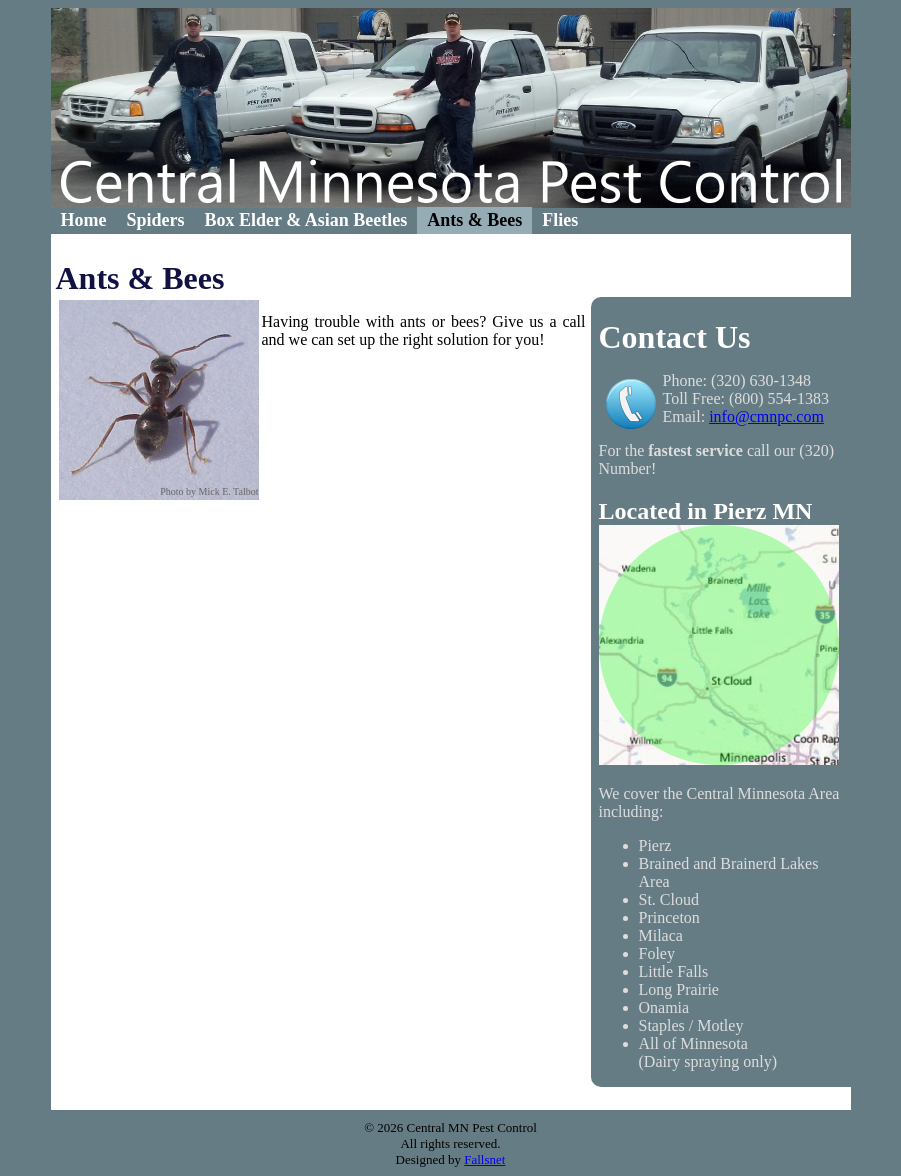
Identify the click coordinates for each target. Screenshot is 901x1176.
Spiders (155, 220)
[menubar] (320, 220)
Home (84, 220)
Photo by (178, 491)
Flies (560, 220)
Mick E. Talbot (229, 491)
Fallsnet (484, 1159)
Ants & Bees (474, 220)
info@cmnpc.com (766, 416)
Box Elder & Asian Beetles (306, 220)
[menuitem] (84, 220)
